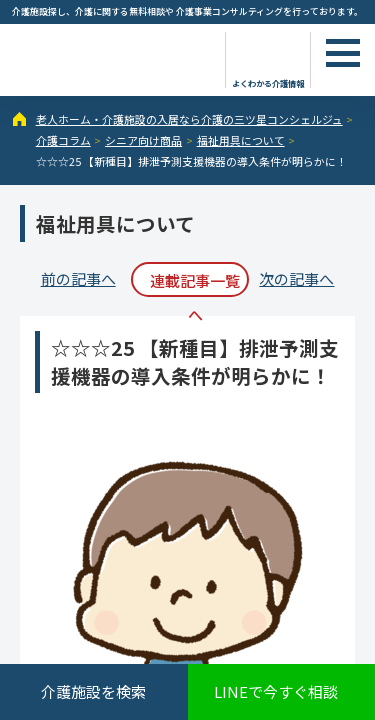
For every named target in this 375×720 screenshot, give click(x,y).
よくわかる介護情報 (268, 82)
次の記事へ (296, 278)
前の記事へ (78, 278)
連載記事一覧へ (195, 283)
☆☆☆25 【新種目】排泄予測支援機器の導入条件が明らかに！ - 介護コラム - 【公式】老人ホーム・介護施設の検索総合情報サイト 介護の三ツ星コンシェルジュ (110, 58)
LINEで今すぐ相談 (276, 691)
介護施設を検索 (93, 691)
